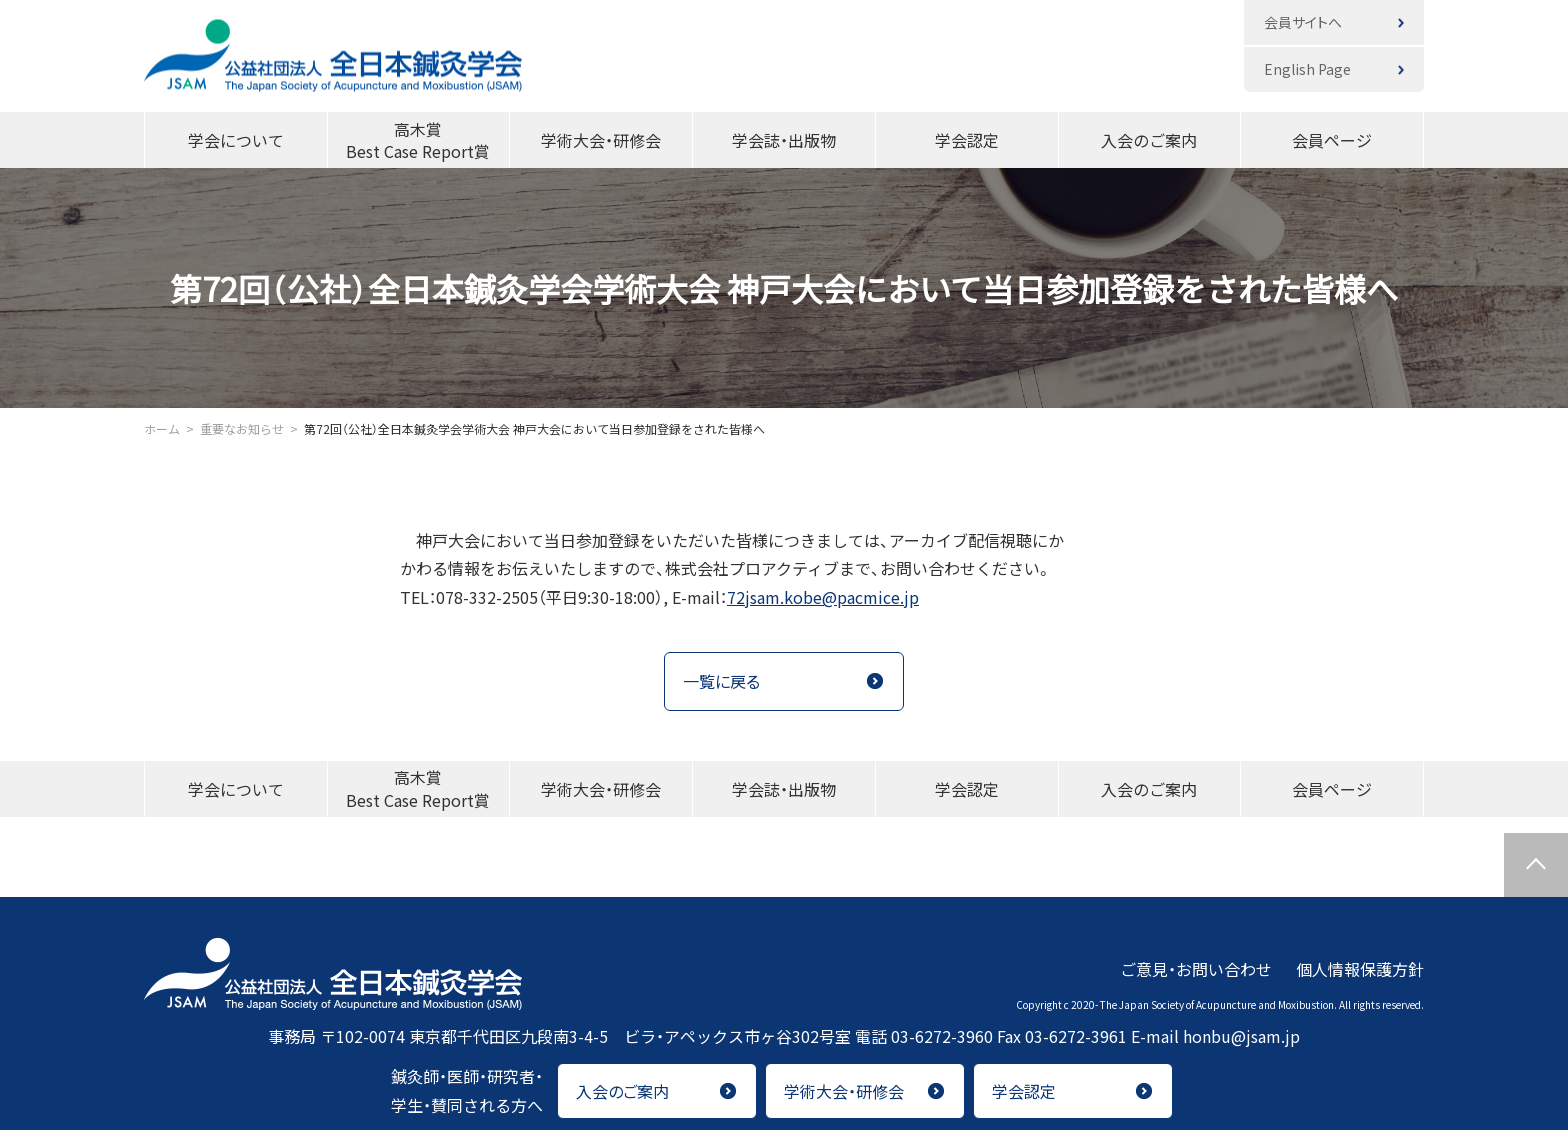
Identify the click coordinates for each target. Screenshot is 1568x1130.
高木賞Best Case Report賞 (418, 140)
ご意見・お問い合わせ (1196, 969)
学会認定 (967, 140)
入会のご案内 (1149, 140)
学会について (236, 140)
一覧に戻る (721, 681)
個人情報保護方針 (1360, 969)
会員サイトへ (1303, 22)
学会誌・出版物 (784, 140)
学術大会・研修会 (601, 140)
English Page (1307, 69)
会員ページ (1332, 140)
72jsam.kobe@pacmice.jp (823, 597)
